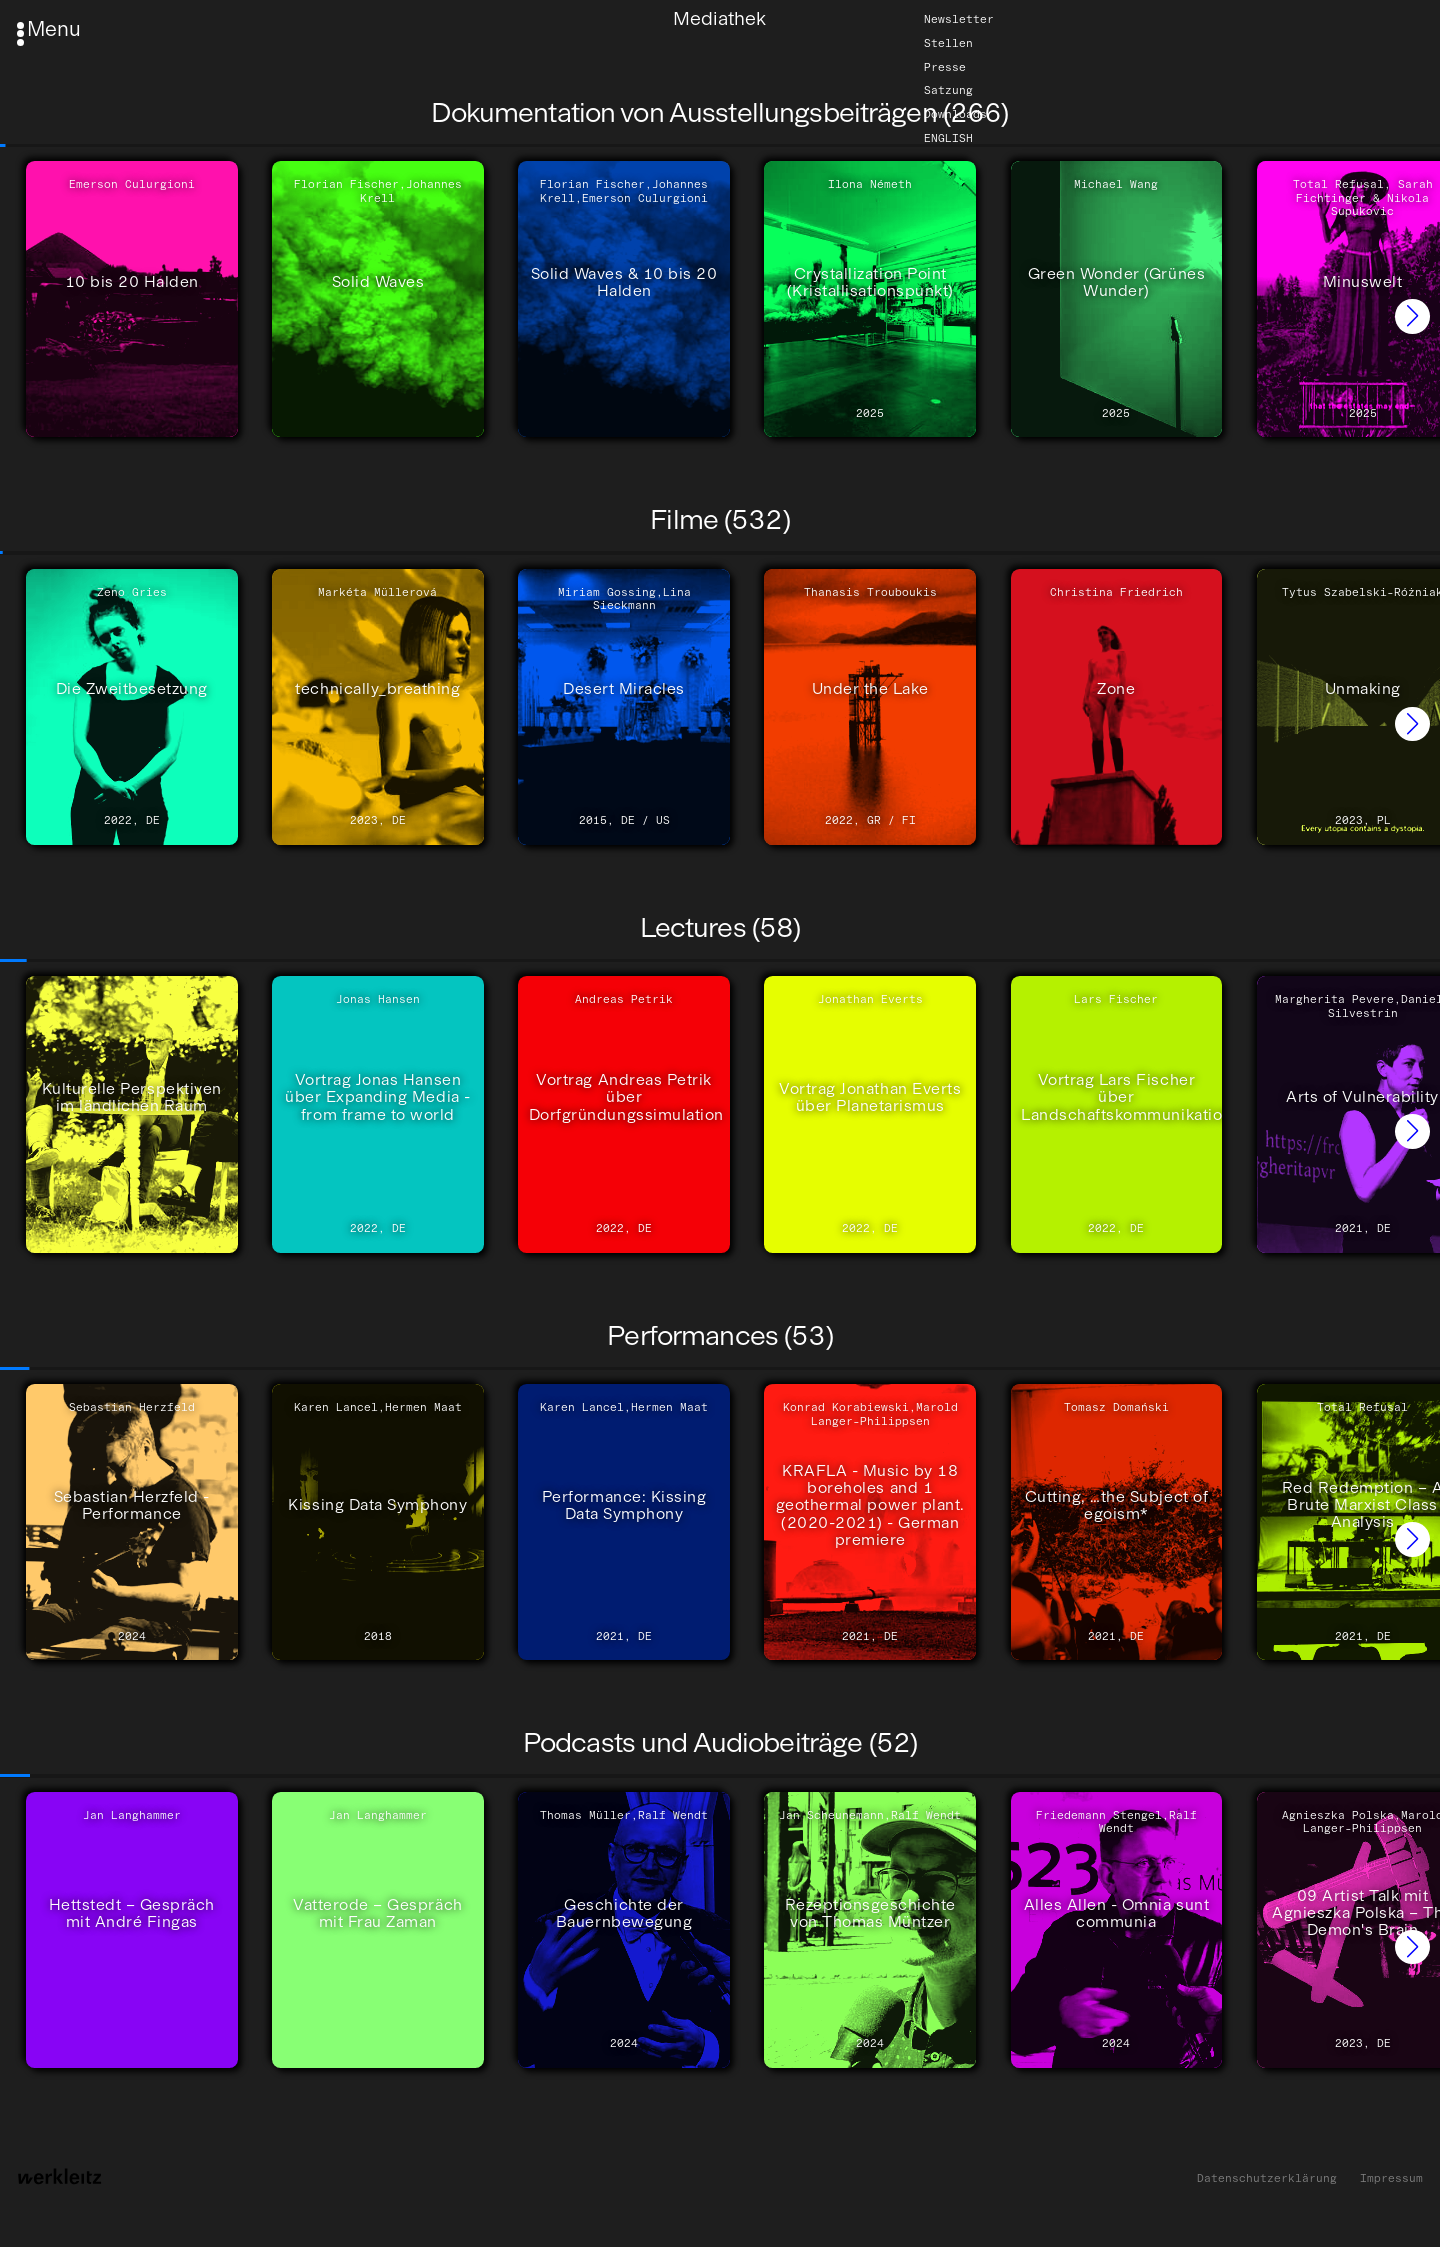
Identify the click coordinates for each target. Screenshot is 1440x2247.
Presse (945, 67)
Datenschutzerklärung (1267, 2178)
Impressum (1391, 2178)
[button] (1412, 316)
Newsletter (959, 19)
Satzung (948, 91)
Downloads (955, 114)
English (948, 138)
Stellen (948, 43)
